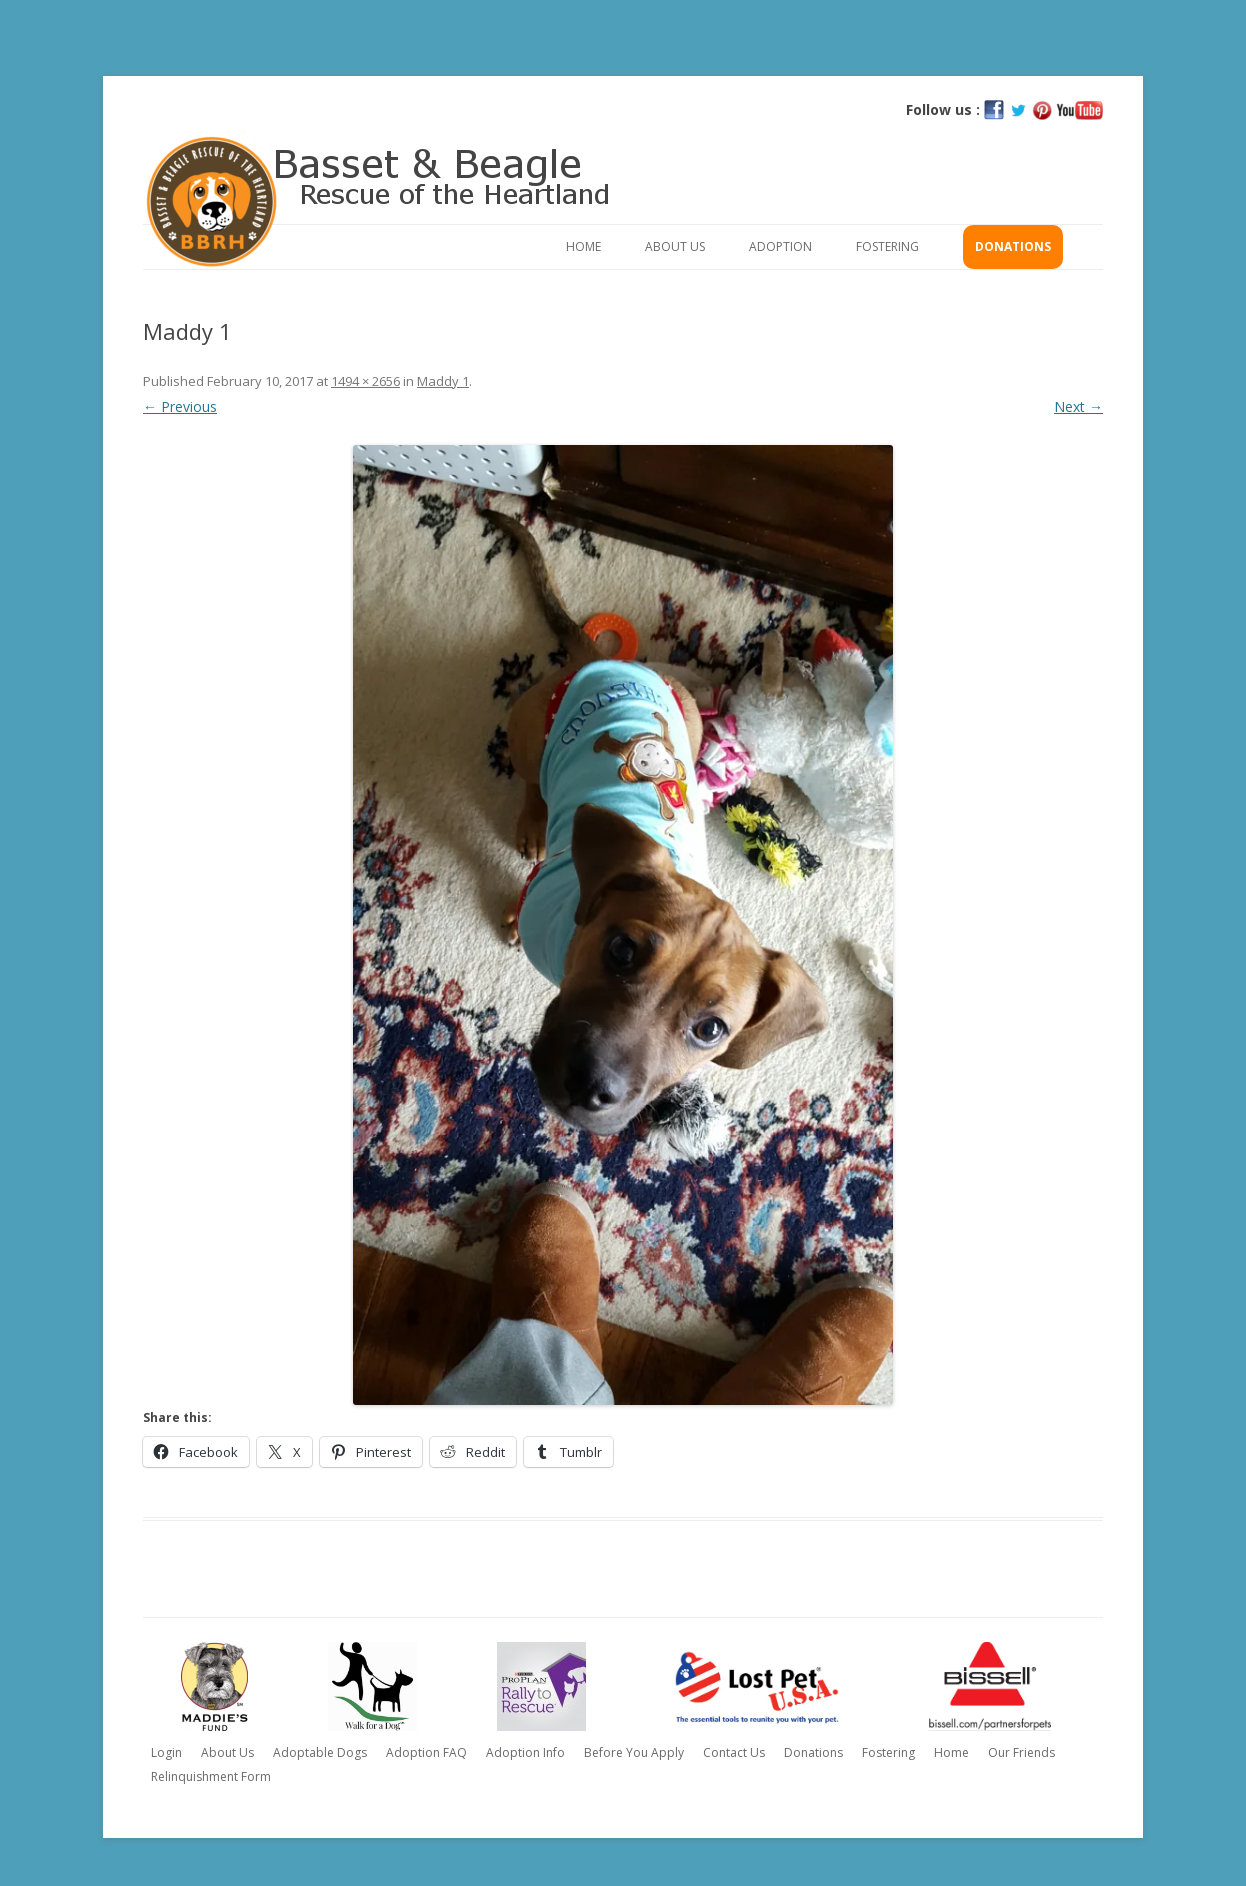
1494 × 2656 (365, 381)
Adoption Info (525, 1752)
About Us (675, 246)
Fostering (887, 246)
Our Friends (1021, 1752)
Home (583, 246)
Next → (1078, 406)
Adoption (780, 246)
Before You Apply (634, 1752)
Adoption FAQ (426, 1752)
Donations (1013, 246)
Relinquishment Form (211, 1776)
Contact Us (734, 1752)
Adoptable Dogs (320, 1752)
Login (166, 1752)
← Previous (180, 406)
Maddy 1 (443, 381)
